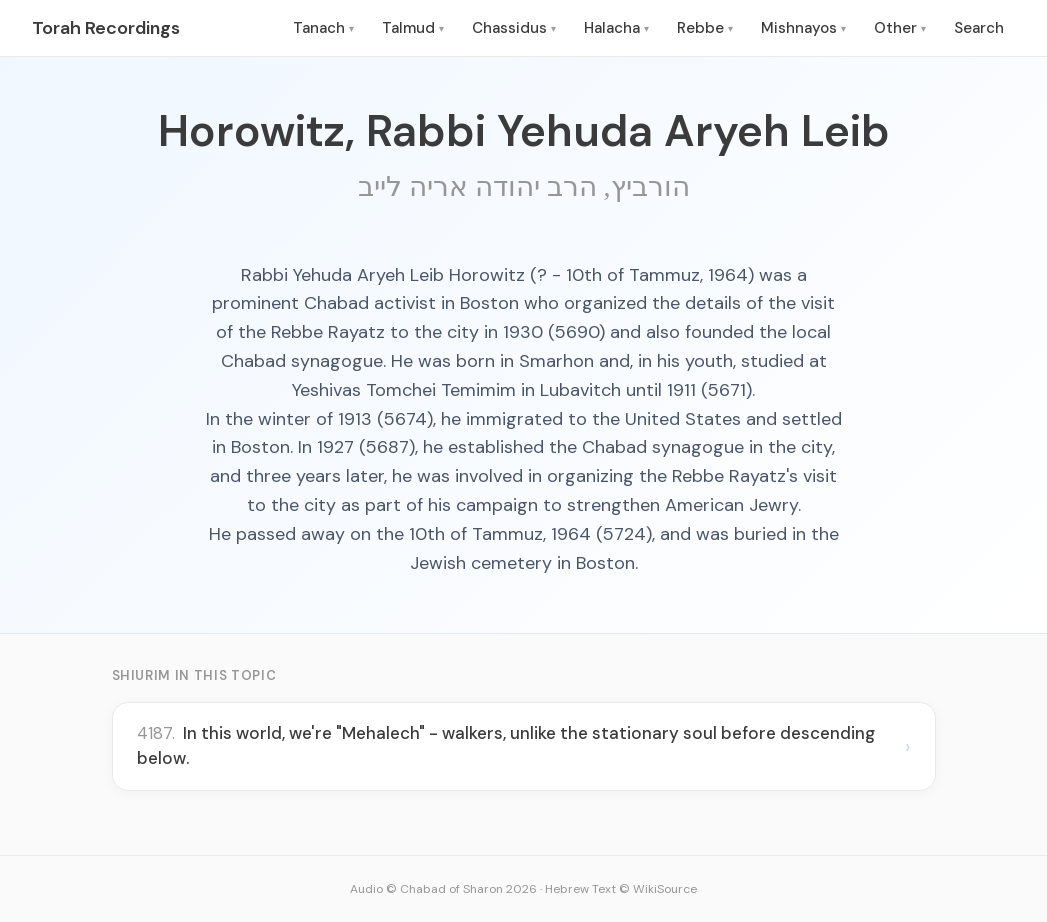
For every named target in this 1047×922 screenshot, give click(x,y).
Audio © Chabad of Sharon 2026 (443, 889)
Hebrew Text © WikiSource (621, 889)
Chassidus (514, 28)
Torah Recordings (106, 28)
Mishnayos (803, 28)
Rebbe (705, 28)
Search (979, 28)
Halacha (616, 28)
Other (900, 28)
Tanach (323, 28)
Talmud (413, 28)
